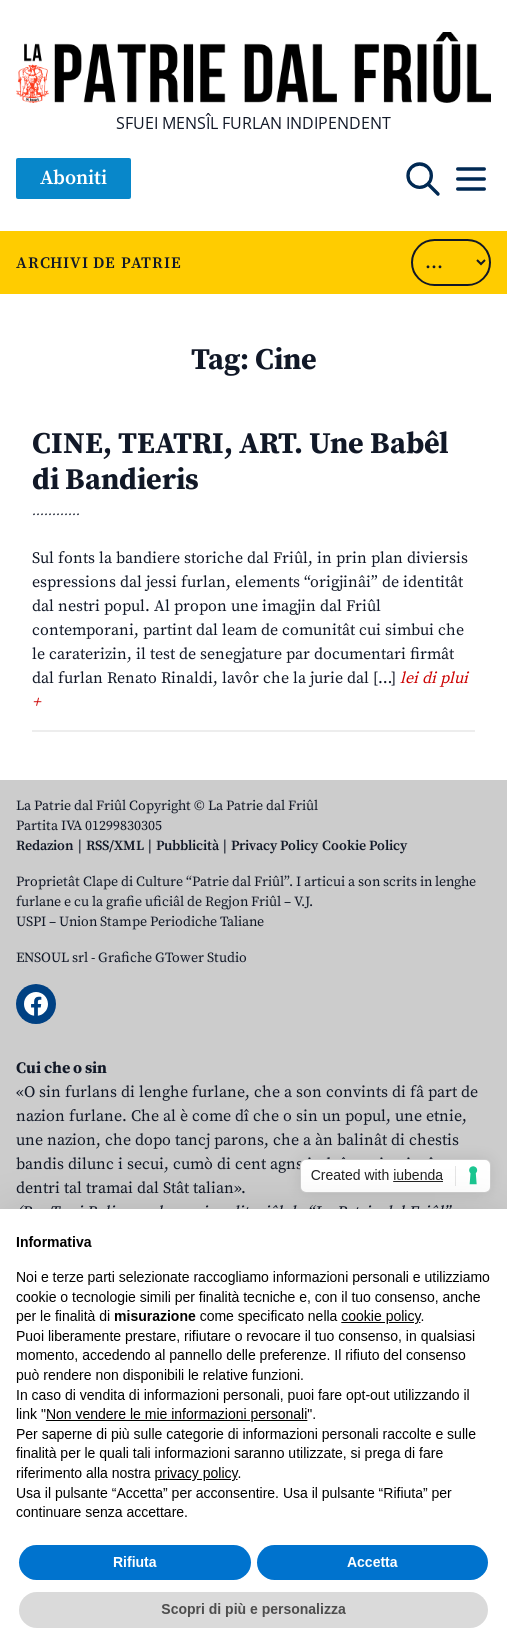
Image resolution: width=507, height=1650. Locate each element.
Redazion (45, 846)
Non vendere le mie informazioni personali (176, 1414)
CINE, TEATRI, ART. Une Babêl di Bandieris (240, 462)
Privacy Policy (274, 846)
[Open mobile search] (423, 179)
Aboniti (73, 178)
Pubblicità (187, 846)
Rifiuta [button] (135, 1562)
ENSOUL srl (52, 958)
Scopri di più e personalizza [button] (253, 1609)
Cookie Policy (364, 846)
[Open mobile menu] (471, 179)
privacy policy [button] (196, 1473)
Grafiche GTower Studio (172, 958)
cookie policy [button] (380, 1316)
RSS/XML (115, 846)
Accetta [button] (372, 1562)
